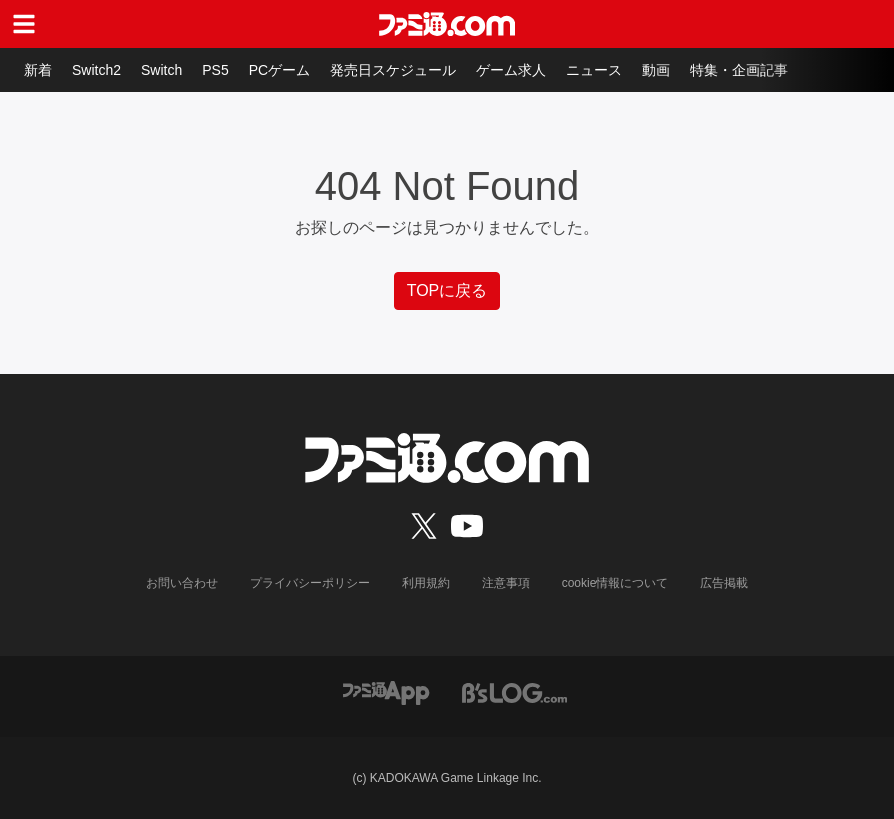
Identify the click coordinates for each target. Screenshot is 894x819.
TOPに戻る (447, 290)
